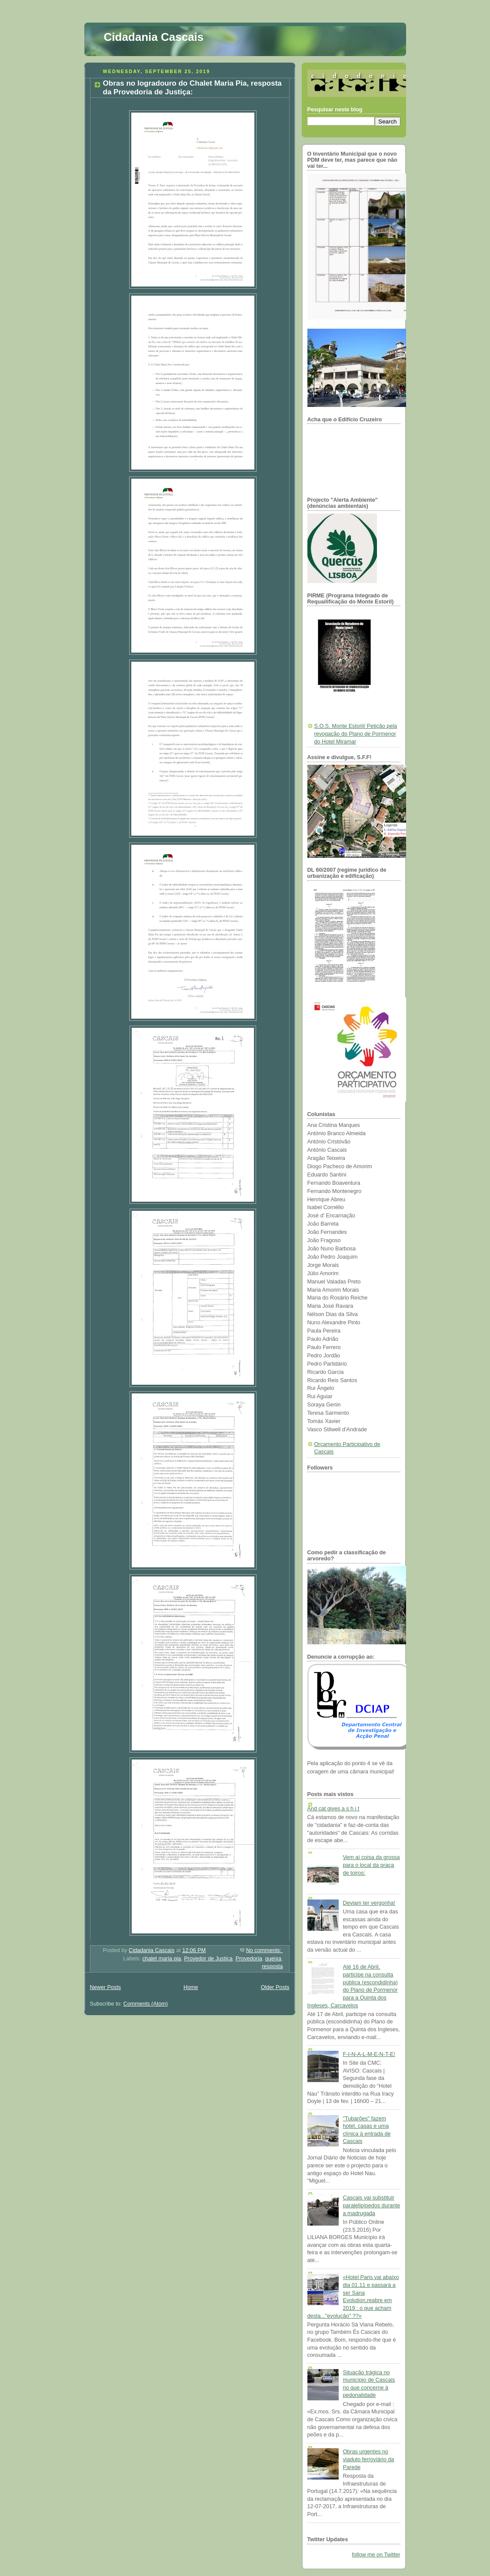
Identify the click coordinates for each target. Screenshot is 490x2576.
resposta (272, 1966)
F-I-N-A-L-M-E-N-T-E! (369, 2054)
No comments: (264, 1950)
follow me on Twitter (376, 2555)
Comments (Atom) (145, 2004)
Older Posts (275, 1987)
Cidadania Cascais (154, 36)
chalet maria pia (161, 1959)
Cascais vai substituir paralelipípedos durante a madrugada (371, 2205)
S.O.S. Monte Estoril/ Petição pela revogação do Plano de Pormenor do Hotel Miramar (355, 733)
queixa (273, 1959)
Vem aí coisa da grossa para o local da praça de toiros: (371, 1865)
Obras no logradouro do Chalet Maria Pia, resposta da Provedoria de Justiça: (192, 87)
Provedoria (249, 1959)
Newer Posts (105, 1987)
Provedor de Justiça (208, 1959)
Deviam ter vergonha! (369, 1903)
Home (190, 1987)
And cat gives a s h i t (333, 1809)
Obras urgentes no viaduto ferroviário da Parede (368, 2459)
